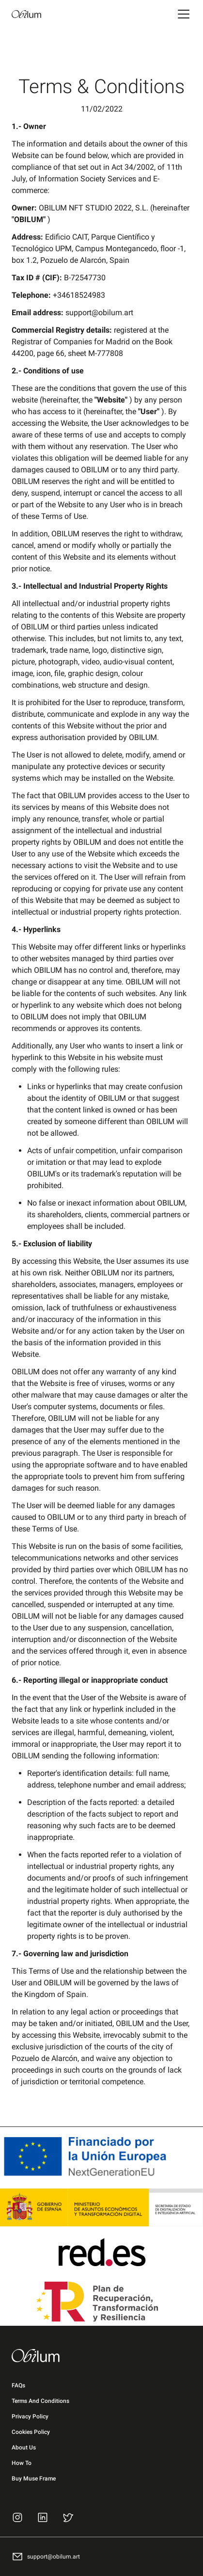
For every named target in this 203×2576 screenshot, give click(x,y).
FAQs (18, 2385)
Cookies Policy (31, 2432)
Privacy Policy (30, 2416)
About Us (24, 2447)
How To (21, 2463)
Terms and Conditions (40, 2401)
